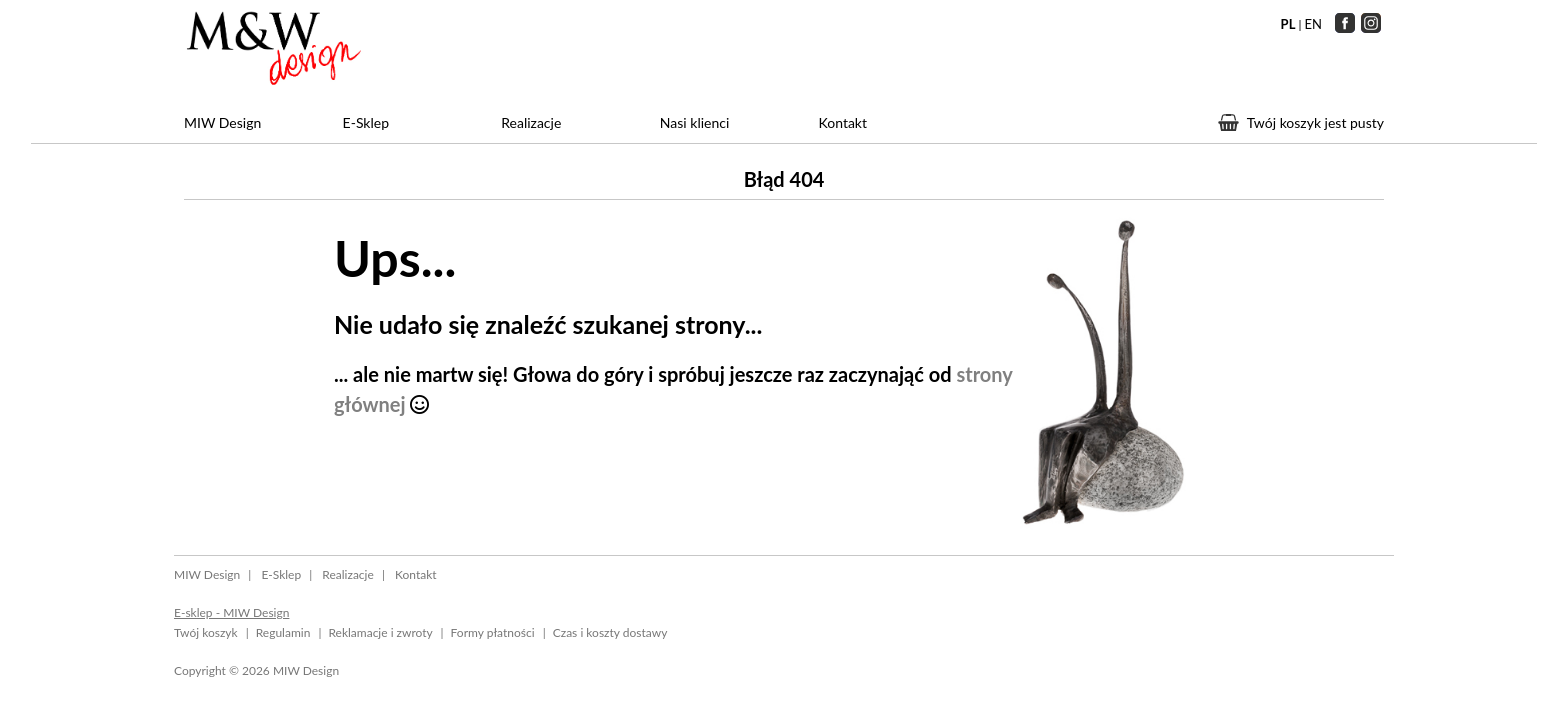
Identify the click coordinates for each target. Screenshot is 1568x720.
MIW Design (222, 122)
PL (1288, 24)
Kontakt (842, 122)
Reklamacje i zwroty (380, 632)
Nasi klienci (694, 122)
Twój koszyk (206, 632)
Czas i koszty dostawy (610, 632)
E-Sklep (366, 122)
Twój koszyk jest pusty (1315, 122)
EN (1313, 24)
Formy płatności (493, 632)
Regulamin (283, 632)
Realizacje (531, 122)
